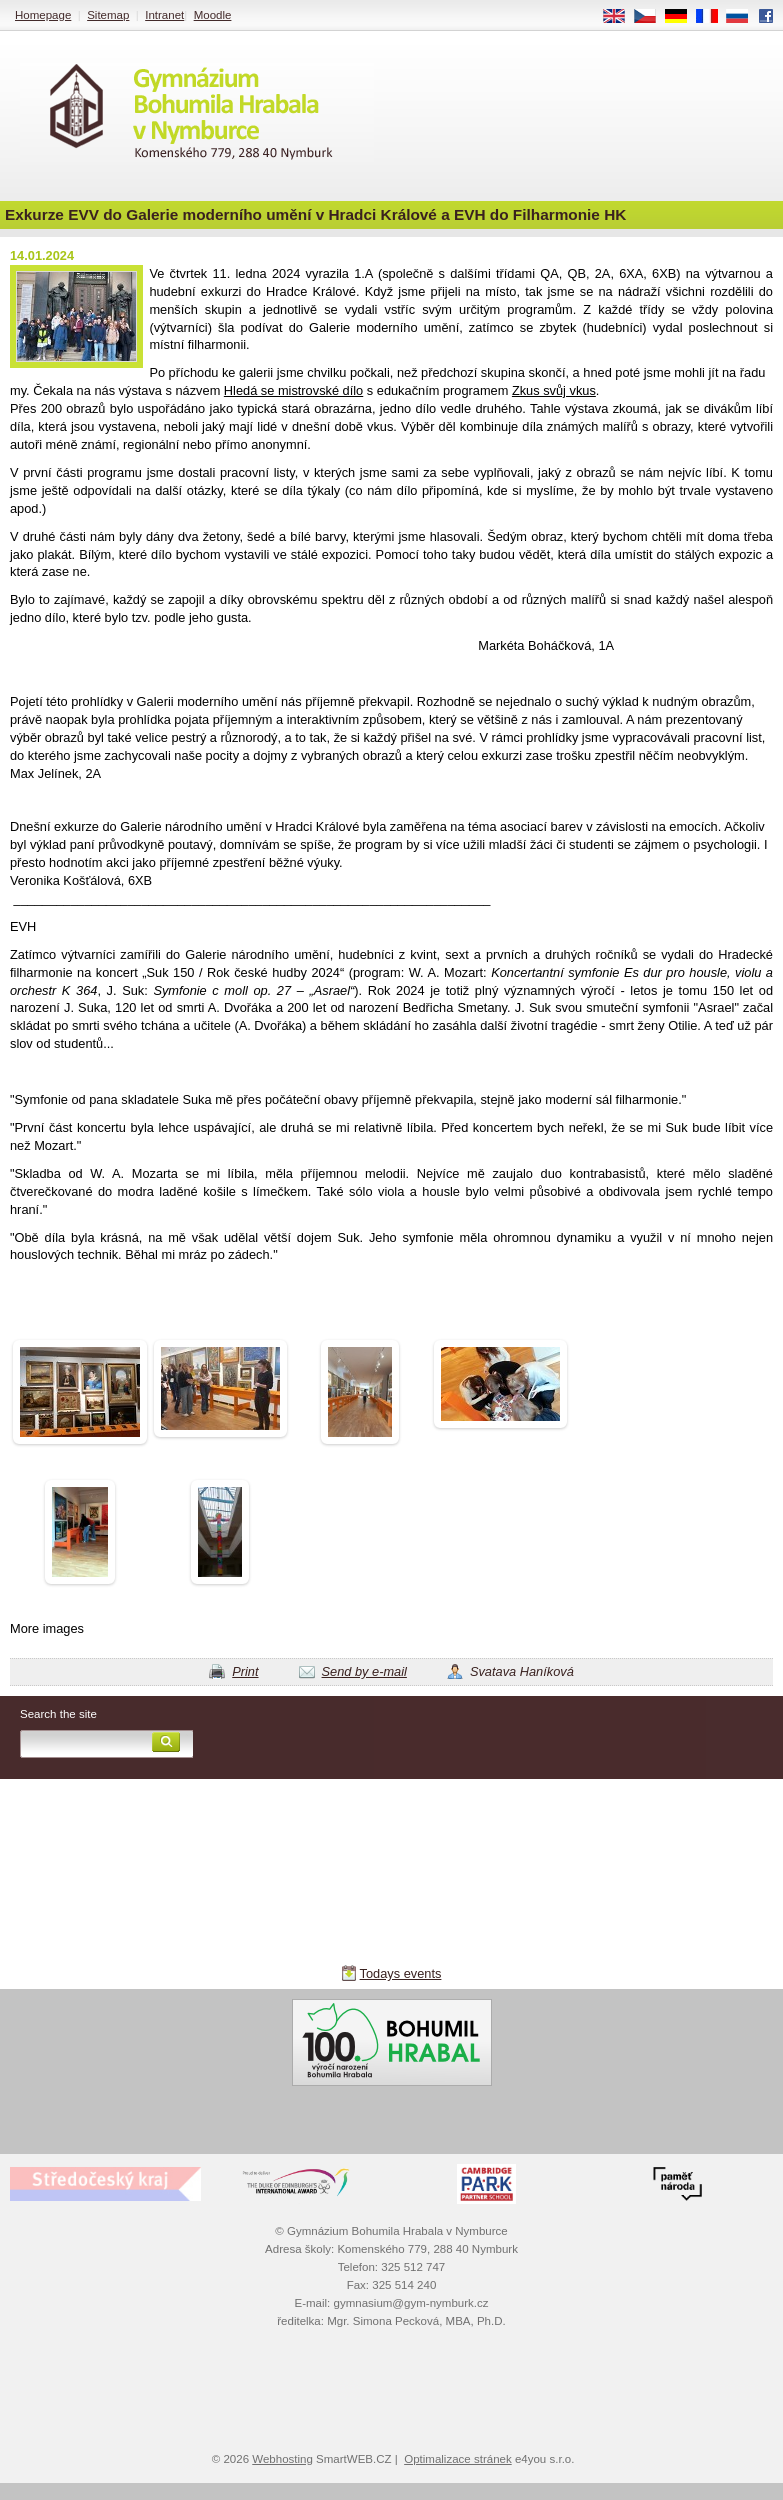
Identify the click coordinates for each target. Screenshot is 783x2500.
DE (683, 17)
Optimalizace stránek (458, 2459)
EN (621, 17)
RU (744, 17)
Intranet (164, 15)
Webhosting (282, 2459)
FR (713, 17)
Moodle (213, 15)
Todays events (401, 1973)
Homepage (43, 15)
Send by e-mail (364, 1671)
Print (245, 1671)
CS (652, 17)
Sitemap (108, 15)
